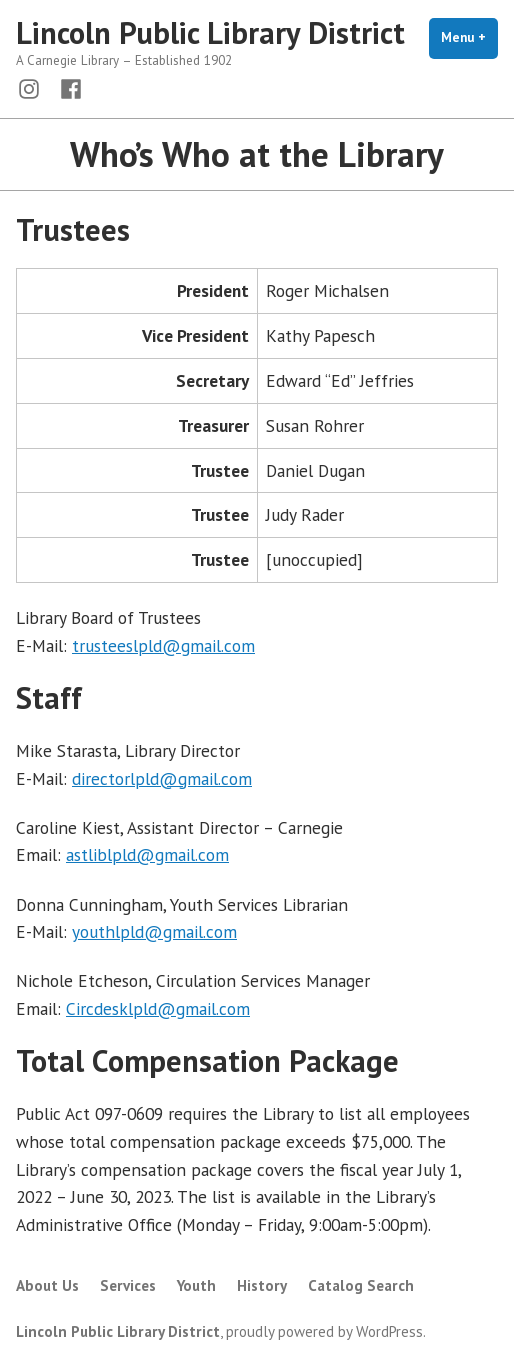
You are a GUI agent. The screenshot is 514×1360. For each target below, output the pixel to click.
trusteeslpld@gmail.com (163, 645)
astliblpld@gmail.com (147, 854)
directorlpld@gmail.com (162, 778)
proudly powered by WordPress (324, 1331)
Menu (469, 37)
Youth (196, 1285)
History (262, 1285)
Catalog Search (361, 1285)
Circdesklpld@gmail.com (158, 1008)
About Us (47, 1285)
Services (128, 1285)
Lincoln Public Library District (210, 32)
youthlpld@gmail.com (154, 931)
